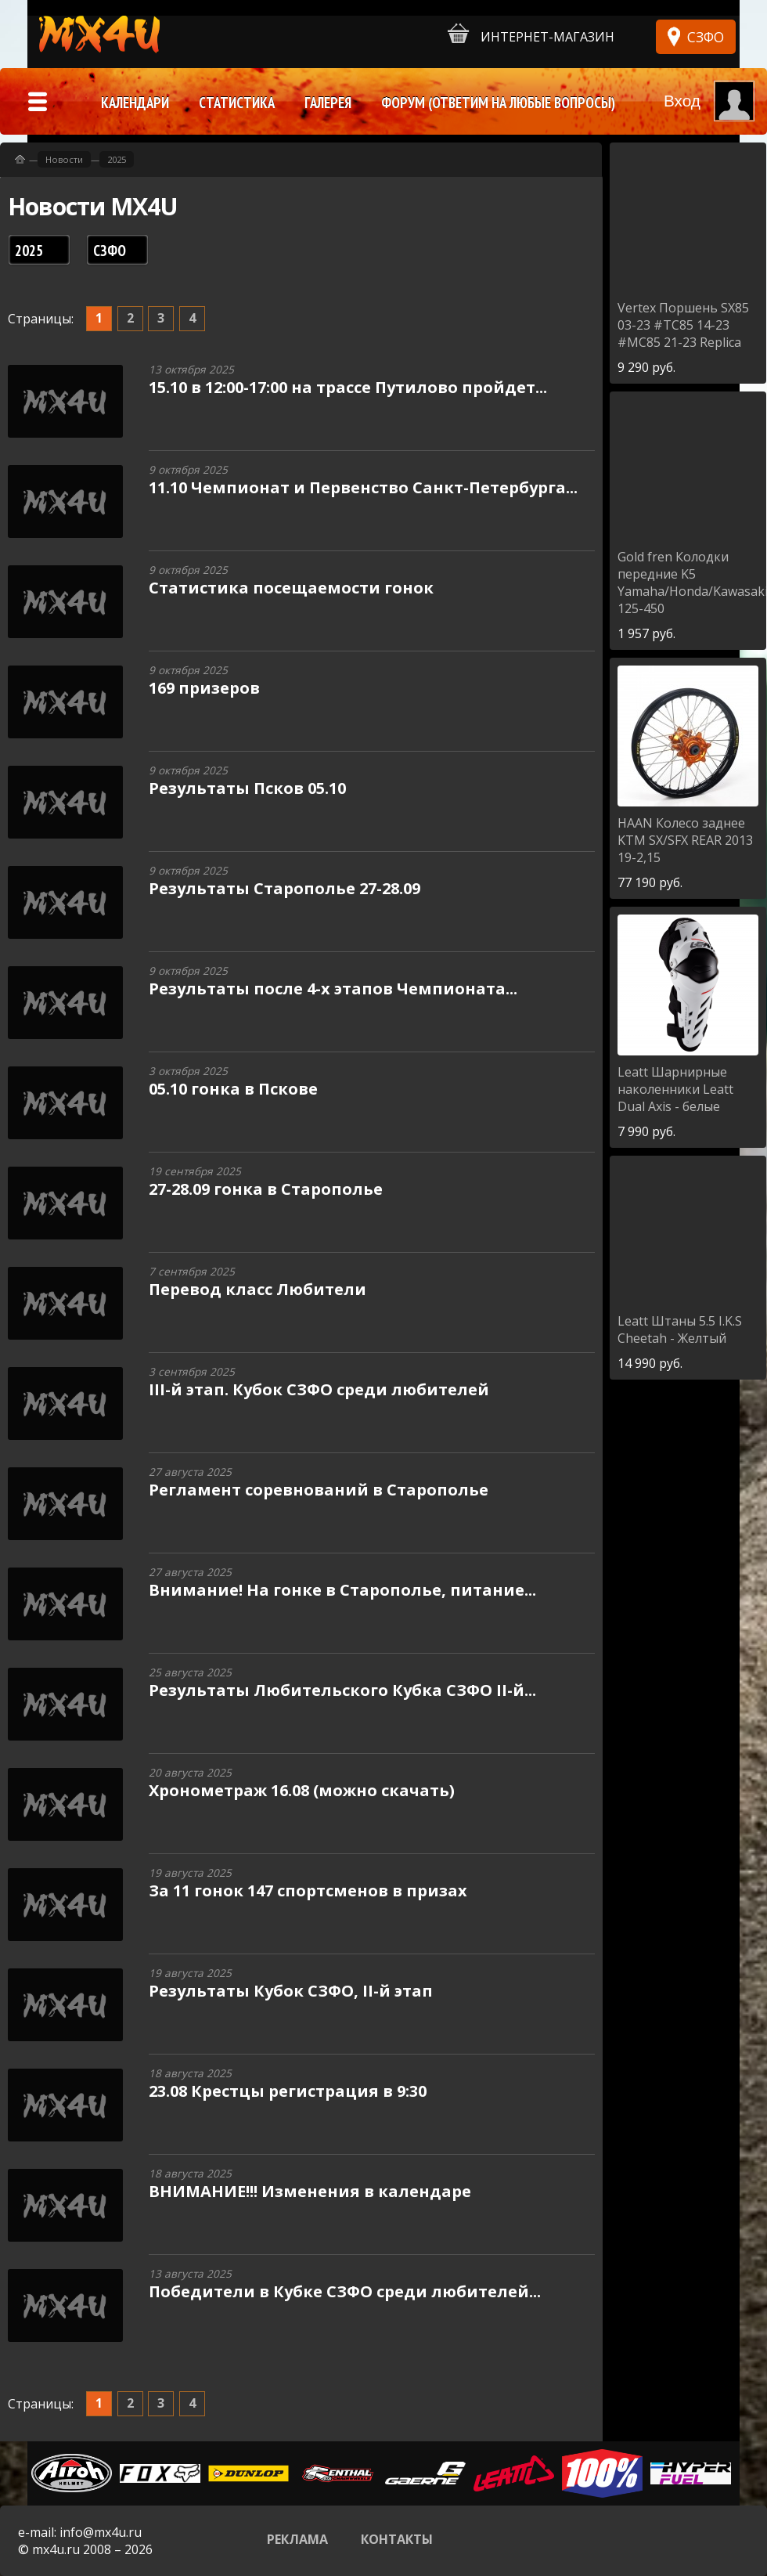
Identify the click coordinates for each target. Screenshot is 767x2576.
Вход (682, 101)
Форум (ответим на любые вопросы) (498, 102)
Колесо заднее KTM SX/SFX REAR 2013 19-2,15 (685, 840)
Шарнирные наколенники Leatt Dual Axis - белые (675, 1089)
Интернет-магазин (531, 34)
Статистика (237, 102)
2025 (116, 159)
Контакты (397, 2539)
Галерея (327, 102)
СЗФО (705, 36)
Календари (135, 102)
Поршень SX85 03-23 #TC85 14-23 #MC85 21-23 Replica (683, 325)
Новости (64, 159)
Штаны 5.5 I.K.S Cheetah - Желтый (680, 1329)
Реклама (297, 2539)
